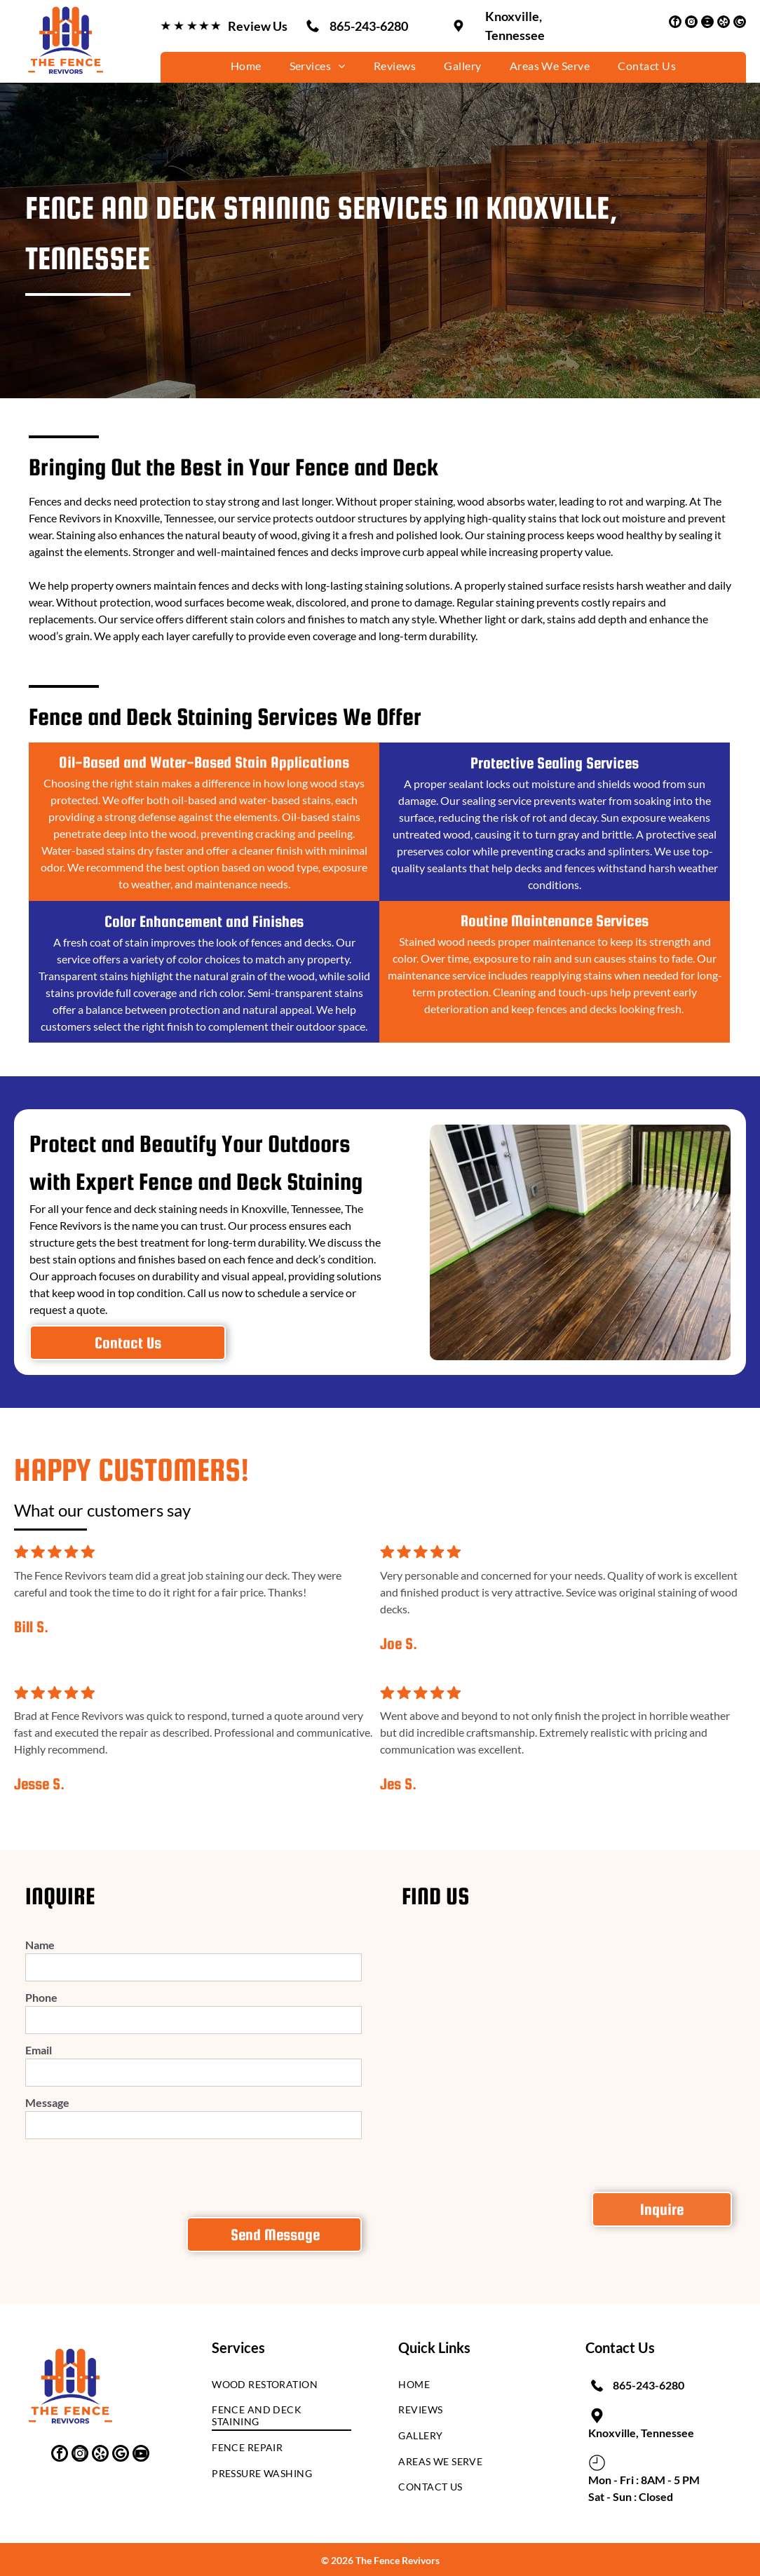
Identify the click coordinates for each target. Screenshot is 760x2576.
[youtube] (707, 23)
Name (40, 1944)
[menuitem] (246, 65)
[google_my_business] (739, 23)
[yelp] (723, 23)
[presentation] (131, 2175)
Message (47, 2102)
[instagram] (691, 23)
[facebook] (675, 23)
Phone (41, 1997)
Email (38, 2049)
